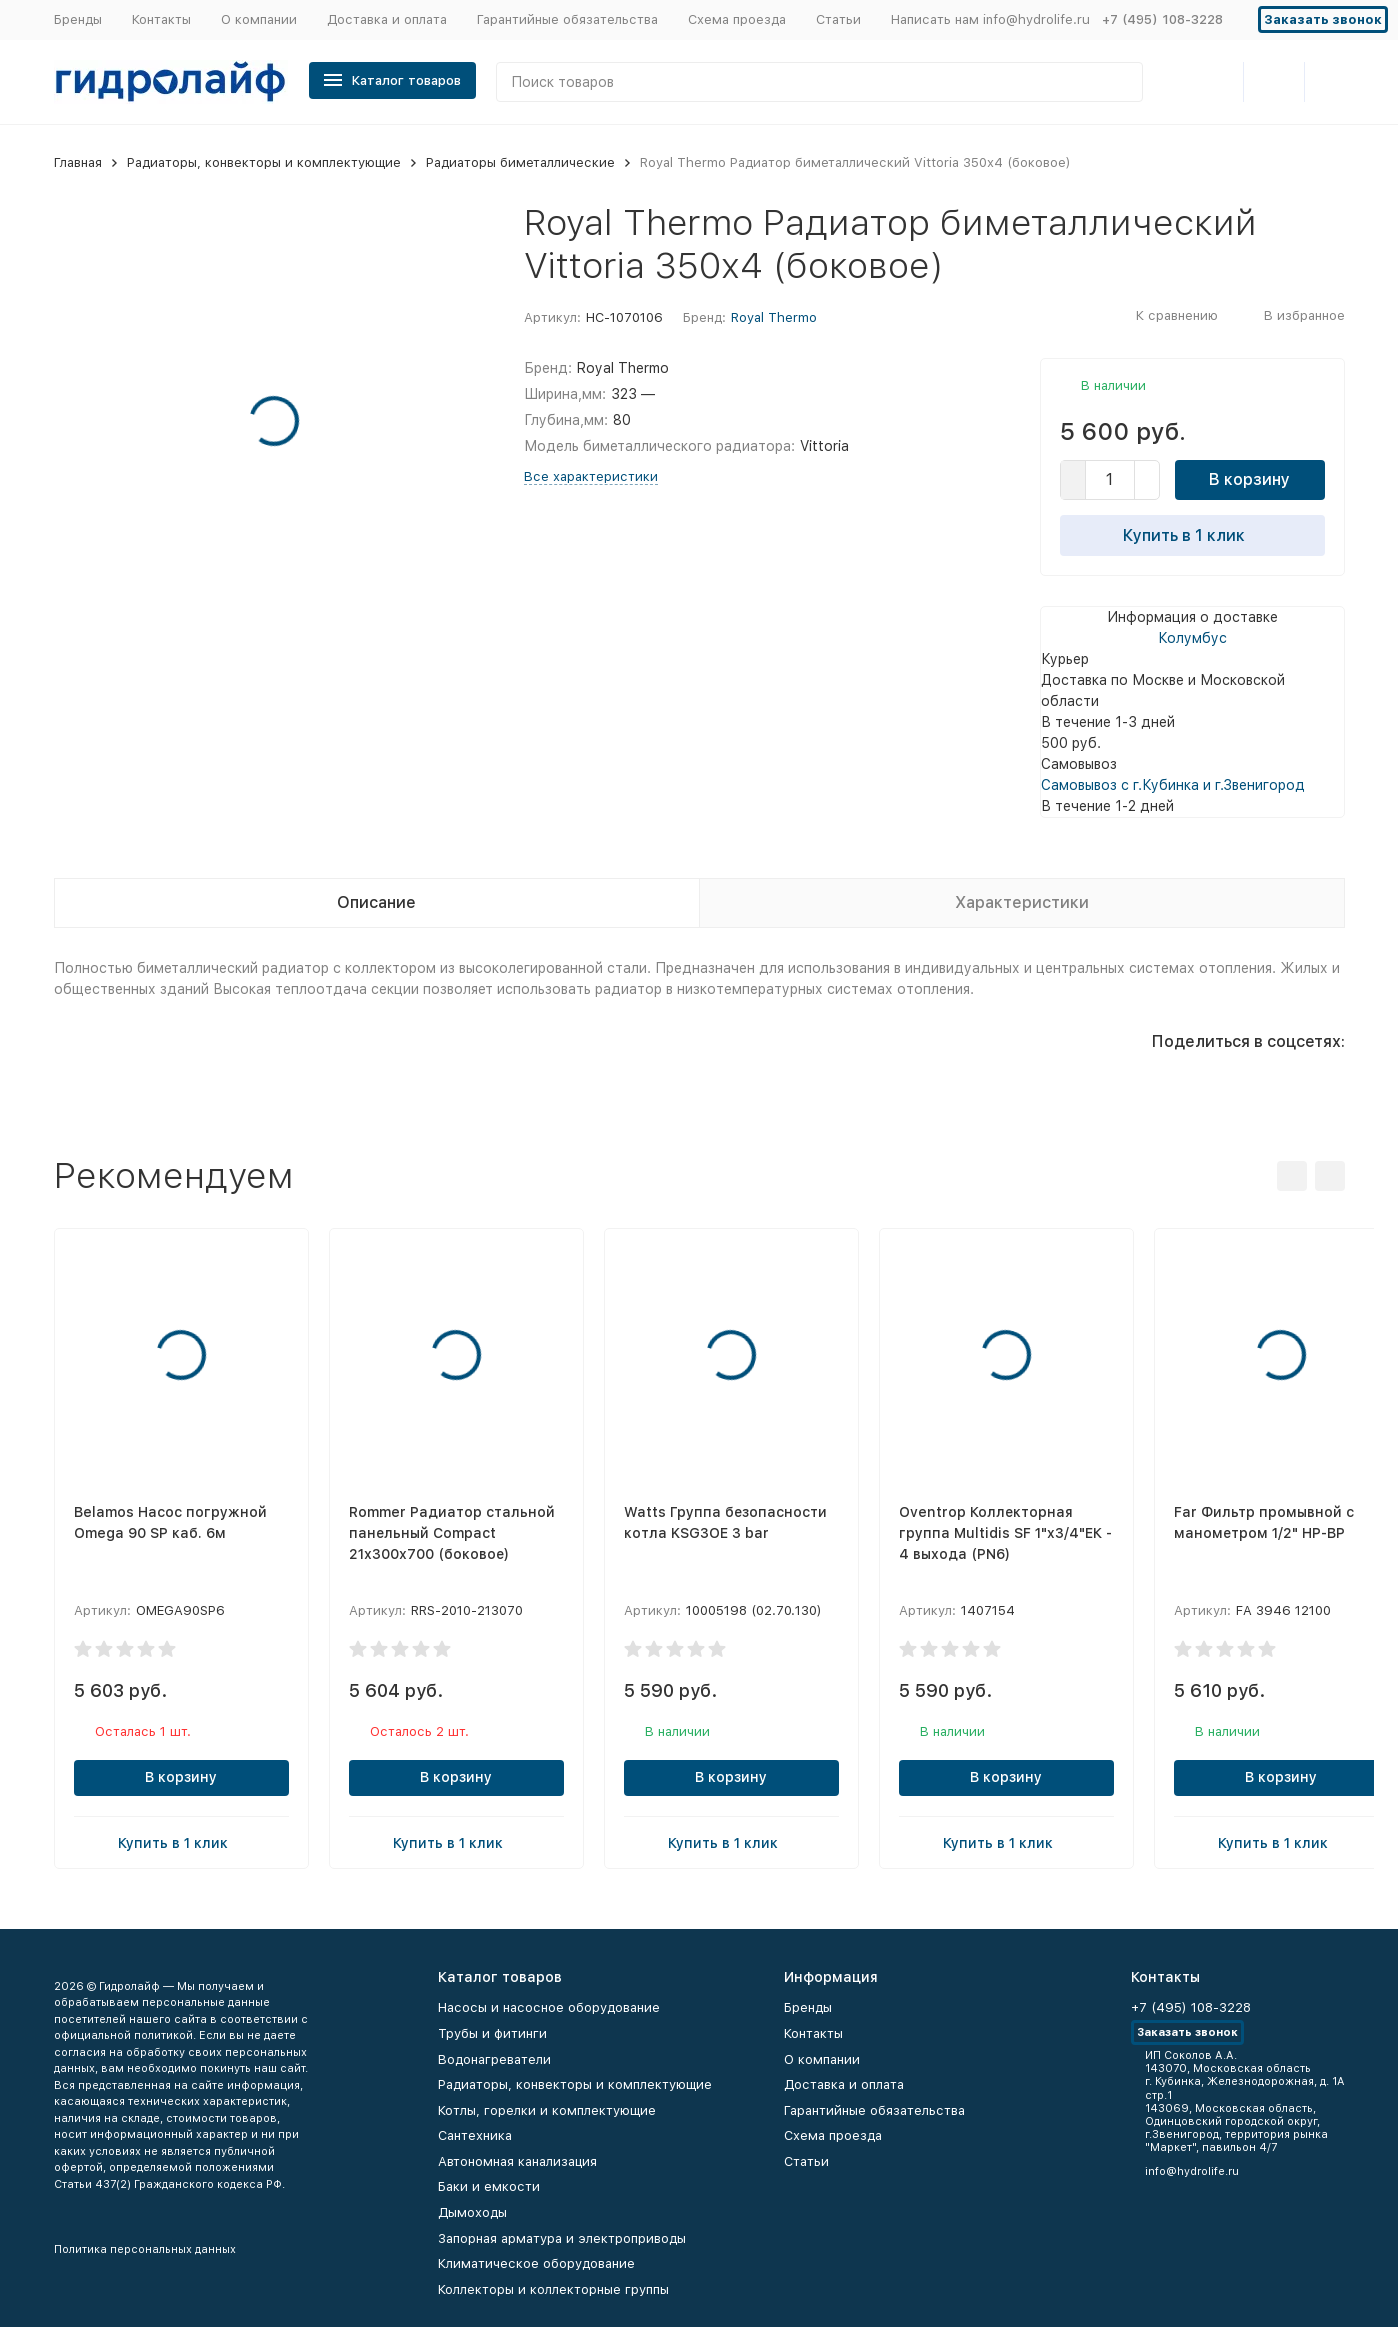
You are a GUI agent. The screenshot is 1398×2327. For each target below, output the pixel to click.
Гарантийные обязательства (567, 19)
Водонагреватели (494, 2059)
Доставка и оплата (387, 19)
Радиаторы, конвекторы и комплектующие (264, 162)
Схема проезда (737, 19)
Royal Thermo (774, 317)
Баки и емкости (489, 2186)
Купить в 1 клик (1192, 535)
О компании (259, 19)
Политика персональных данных (145, 2249)
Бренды (78, 19)
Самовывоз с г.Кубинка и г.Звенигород (1173, 785)
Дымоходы (472, 2212)
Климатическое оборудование (536, 2263)
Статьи (838, 19)
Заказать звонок (1323, 19)
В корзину (1249, 479)
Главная (78, 162)
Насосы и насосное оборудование (549, 2007)
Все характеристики (591, 476)
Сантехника (475, 2135)
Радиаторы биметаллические (520, 162)
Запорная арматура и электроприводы (562, 2238)
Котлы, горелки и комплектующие (547, 2110)
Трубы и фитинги (492, 2033)
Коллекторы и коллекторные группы (553, 2289)
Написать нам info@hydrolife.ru (990, 19)
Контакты (161, 19)
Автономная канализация (517, 2161)
